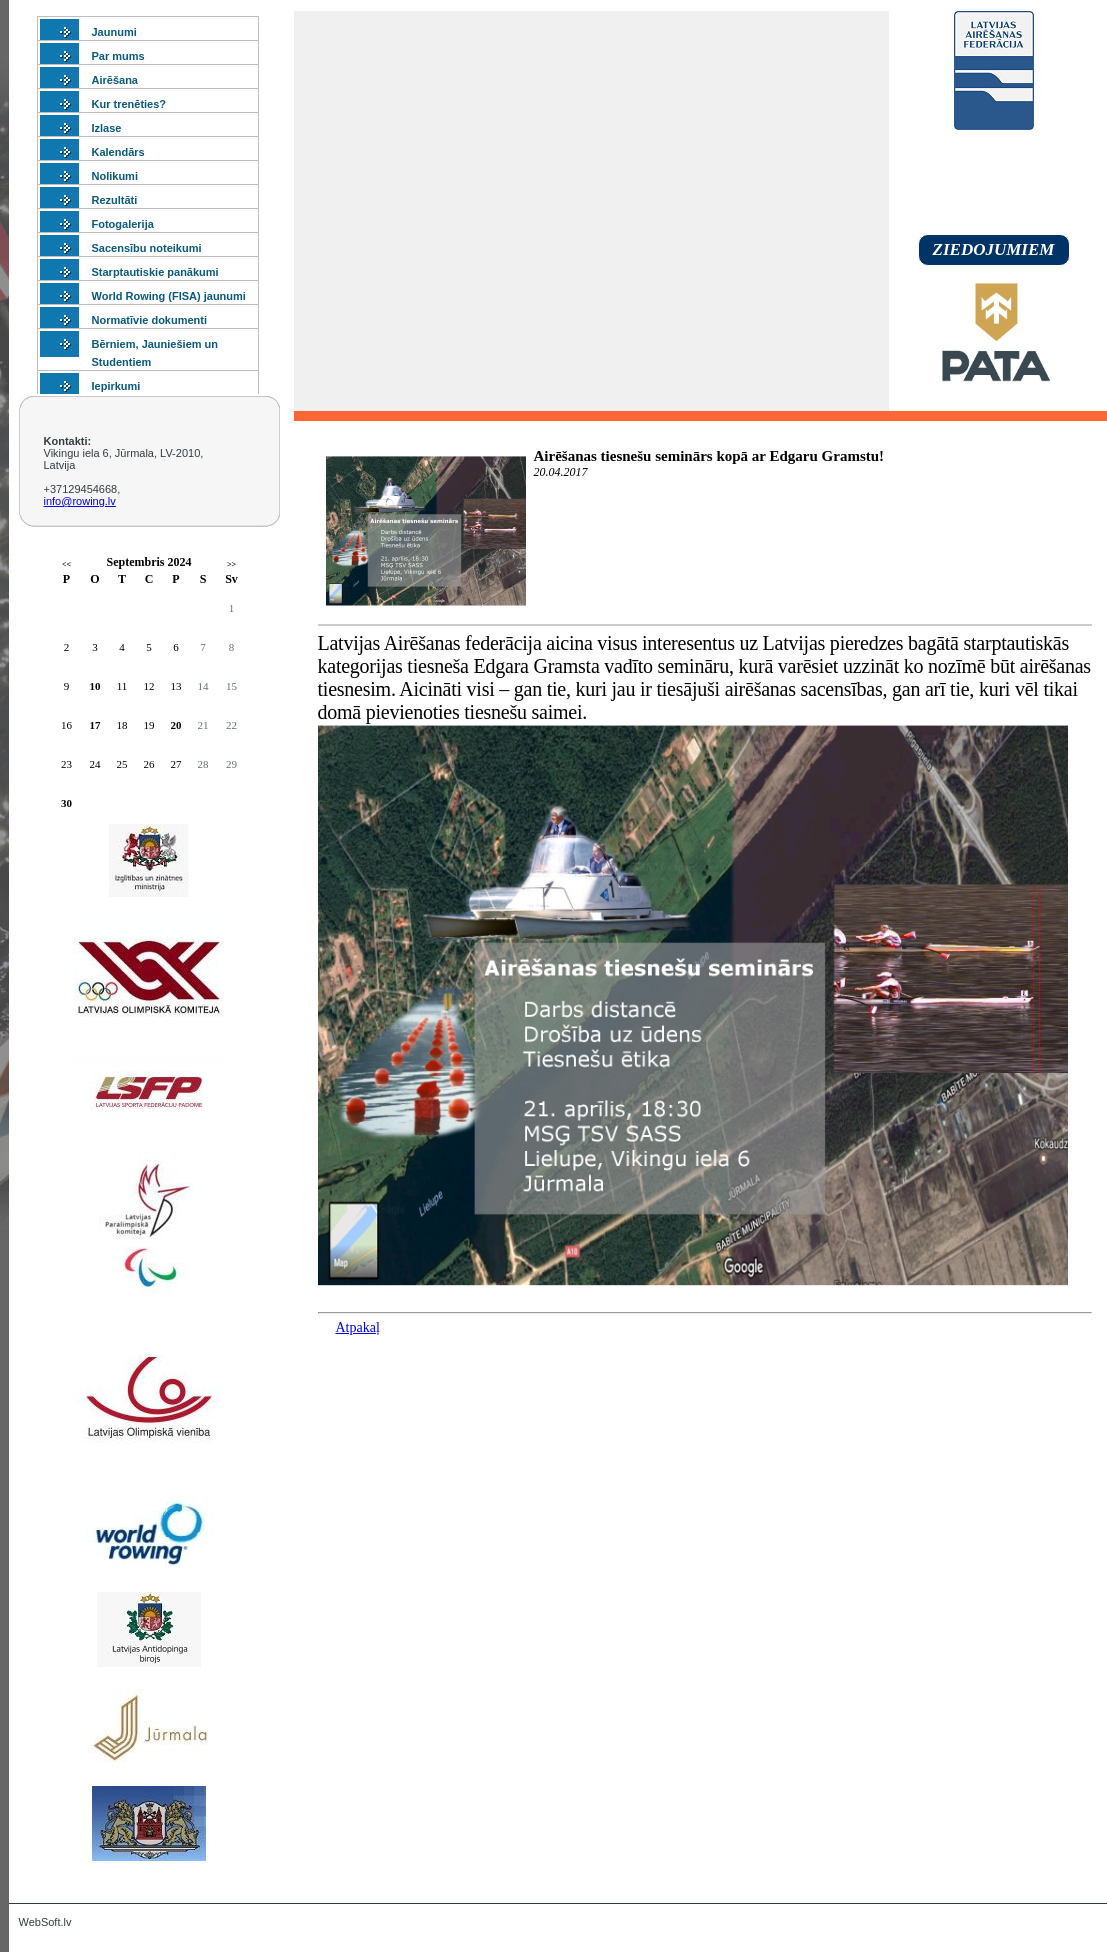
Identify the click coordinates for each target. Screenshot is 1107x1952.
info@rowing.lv (80, 501)
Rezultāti (115, 200)
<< (66, 564)
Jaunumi (114, 32)
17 (95, 725)
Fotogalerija (123, 224)
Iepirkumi (116, 386)
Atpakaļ (358, 1327)
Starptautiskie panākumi (155, 272)
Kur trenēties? (129, 104)
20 (176, 725)
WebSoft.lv (45, 1922)
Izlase (107, 128)
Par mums (118, 56)
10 (95, 686)
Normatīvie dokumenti (150, 320)
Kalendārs (118, 152)
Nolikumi (115, 176)
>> (231, 564)
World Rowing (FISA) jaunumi (169, 296)
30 (66, 803)
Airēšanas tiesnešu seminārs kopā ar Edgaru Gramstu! (709, 456)
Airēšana (115, 80)
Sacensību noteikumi (147, 248)
